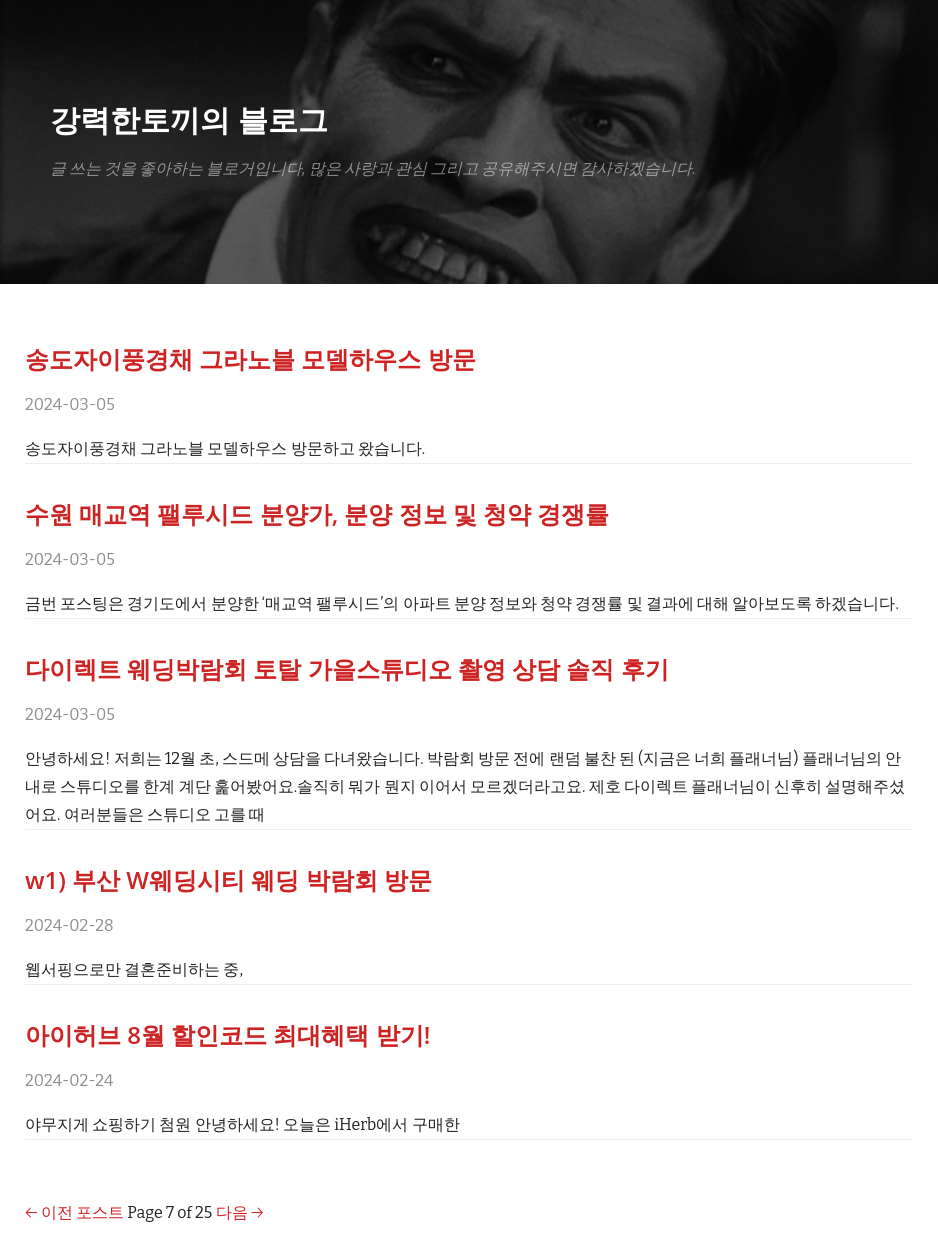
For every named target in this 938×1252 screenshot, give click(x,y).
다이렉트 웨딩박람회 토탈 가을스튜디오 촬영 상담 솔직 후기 (347, 668)
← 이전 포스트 (74, 1212)
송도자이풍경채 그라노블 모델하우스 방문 (250, 358)
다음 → (240, 1212)
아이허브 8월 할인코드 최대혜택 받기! (227, 1034)
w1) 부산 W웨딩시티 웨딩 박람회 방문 (228, 879)
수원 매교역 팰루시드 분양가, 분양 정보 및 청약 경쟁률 (317, 513)
